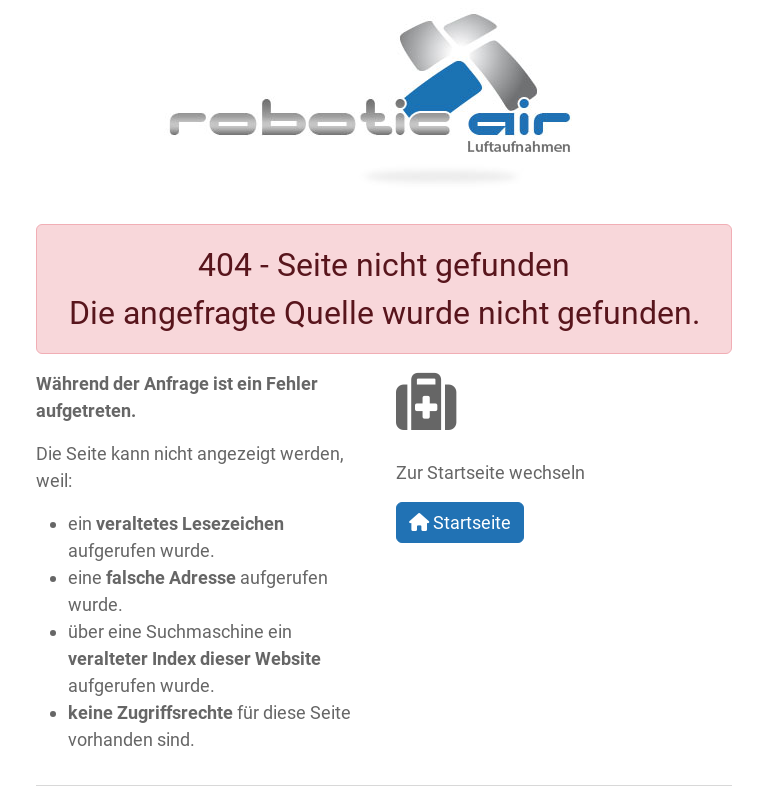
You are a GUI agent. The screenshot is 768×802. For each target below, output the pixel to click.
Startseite (460, 522)
